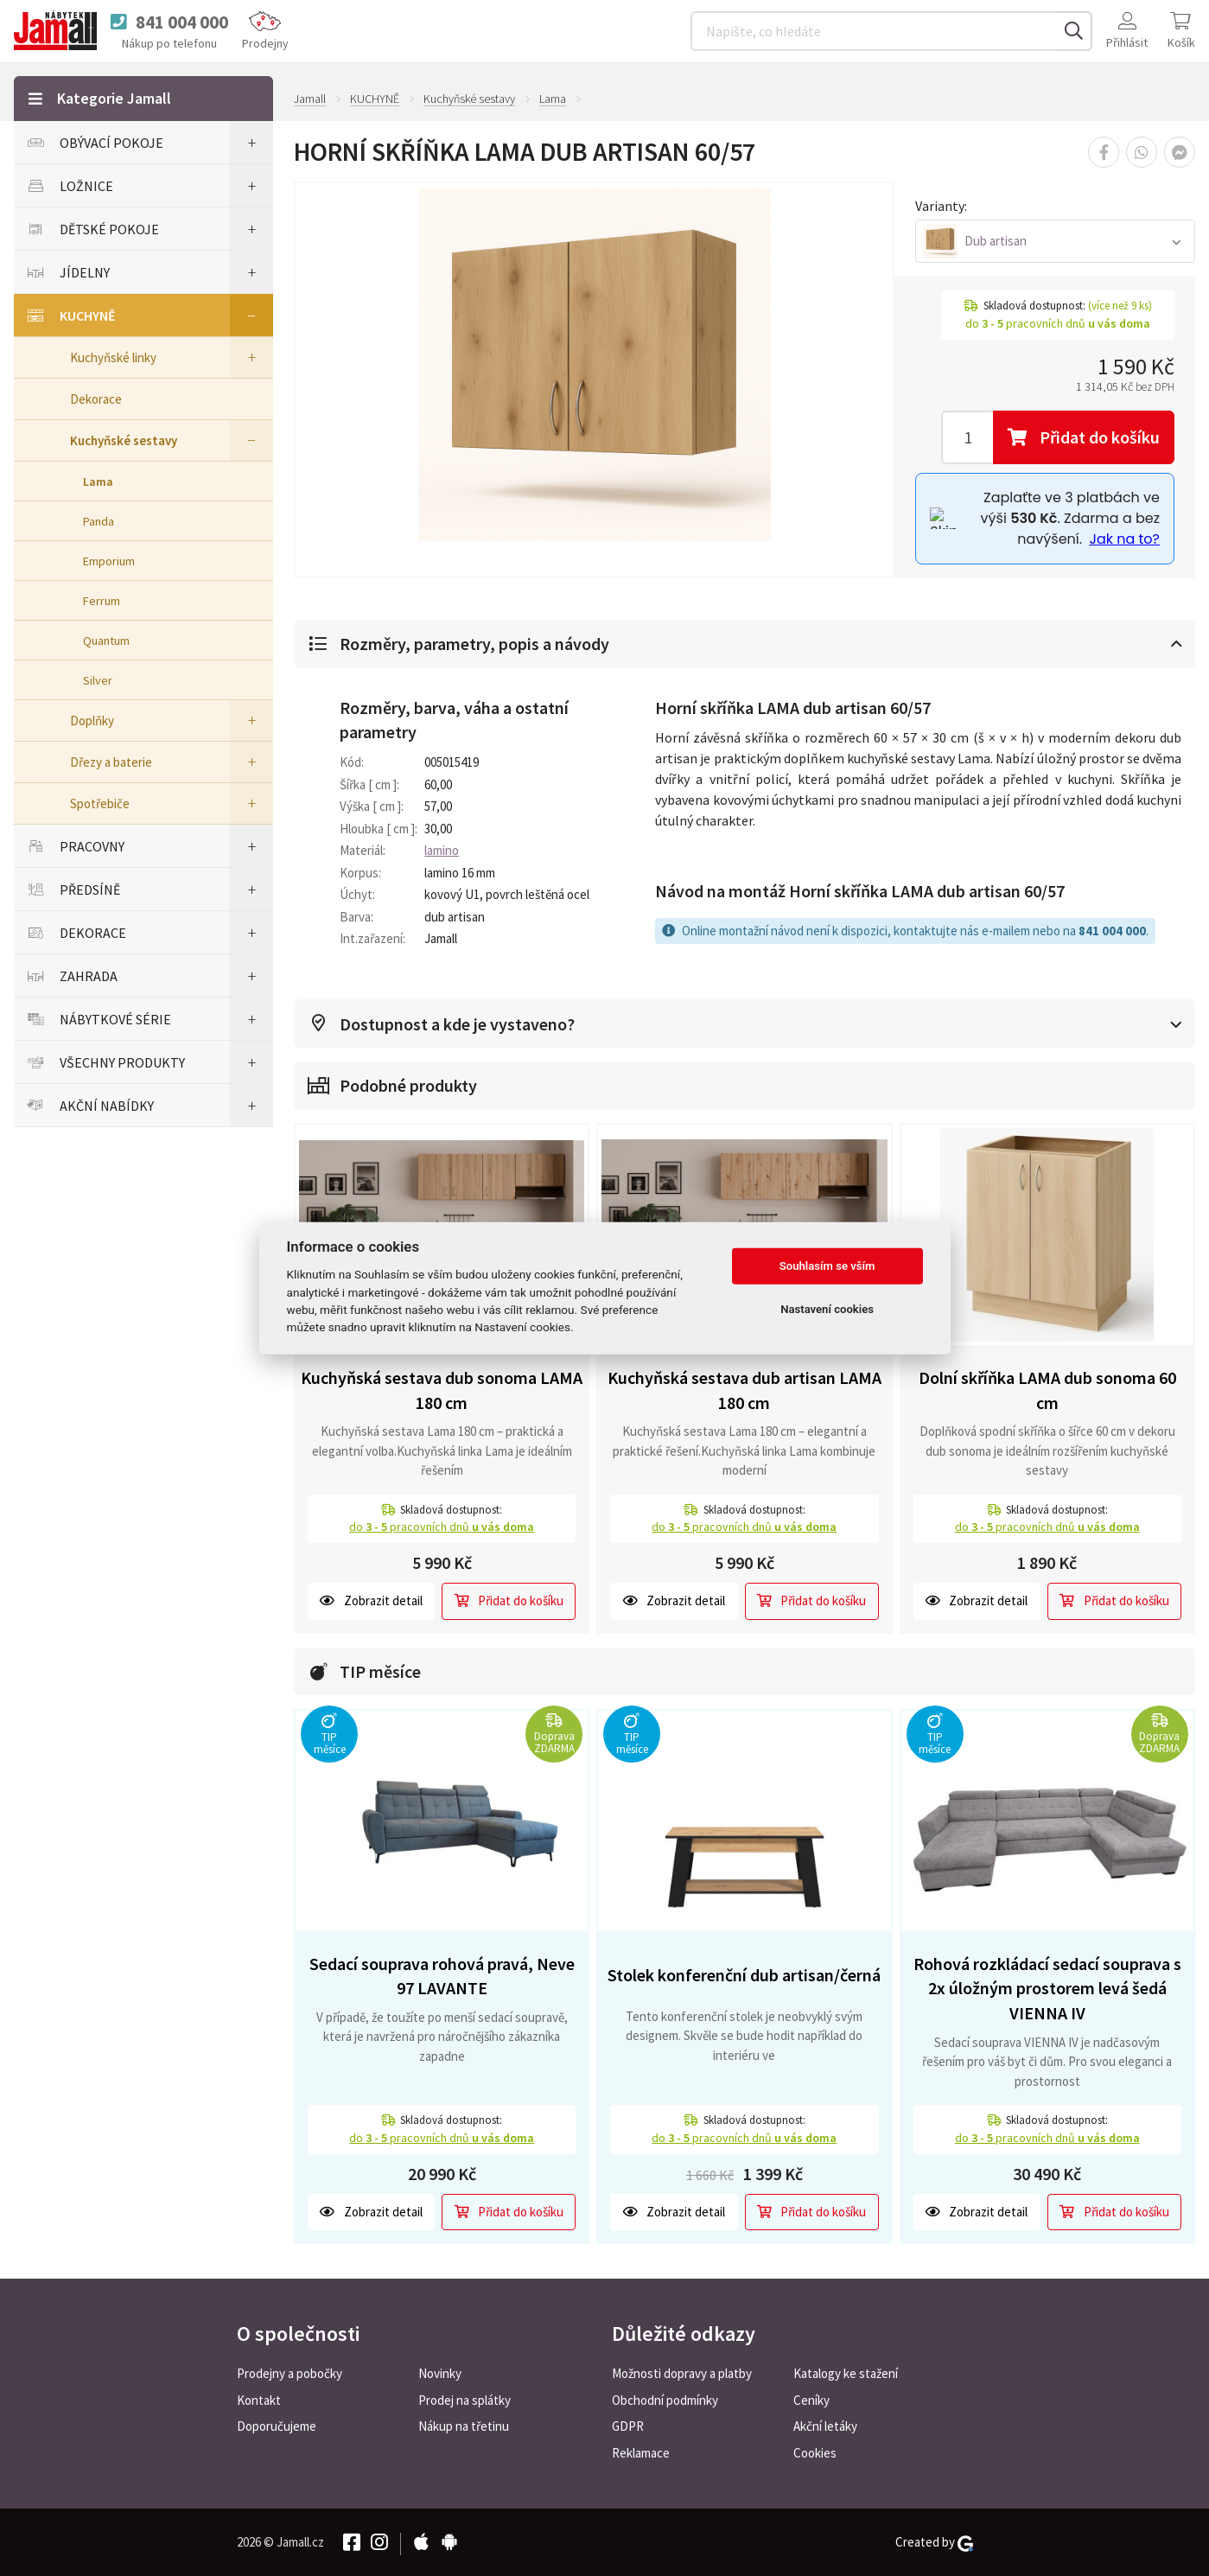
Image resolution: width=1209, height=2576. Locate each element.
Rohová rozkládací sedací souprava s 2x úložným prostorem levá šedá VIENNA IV (1047, 1986)
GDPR (628, 2426)
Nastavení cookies (827, 1309)
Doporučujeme (276, 2426)
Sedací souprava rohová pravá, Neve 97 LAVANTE (442, 1974)
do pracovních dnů (441, 1525)
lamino (441, 849)
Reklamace (641, 2453)
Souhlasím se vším (827, 1265)
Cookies (815, 2453)
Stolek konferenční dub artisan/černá (744, 1973)
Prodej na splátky (464, 2399)
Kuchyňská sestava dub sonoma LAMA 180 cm (441, 1388)
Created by (934, 2541)
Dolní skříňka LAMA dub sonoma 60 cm (1047, 1388)
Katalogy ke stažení (845, 2372)
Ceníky (811, 2399)
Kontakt (259, 2399)
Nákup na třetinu (463, 2426)
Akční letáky (825, 2426)
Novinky (439, 2372)
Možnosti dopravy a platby (682, 2372)
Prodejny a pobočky (289, 2372)
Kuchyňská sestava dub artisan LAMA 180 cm (744, 1388)
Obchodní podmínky (665, 2399)
